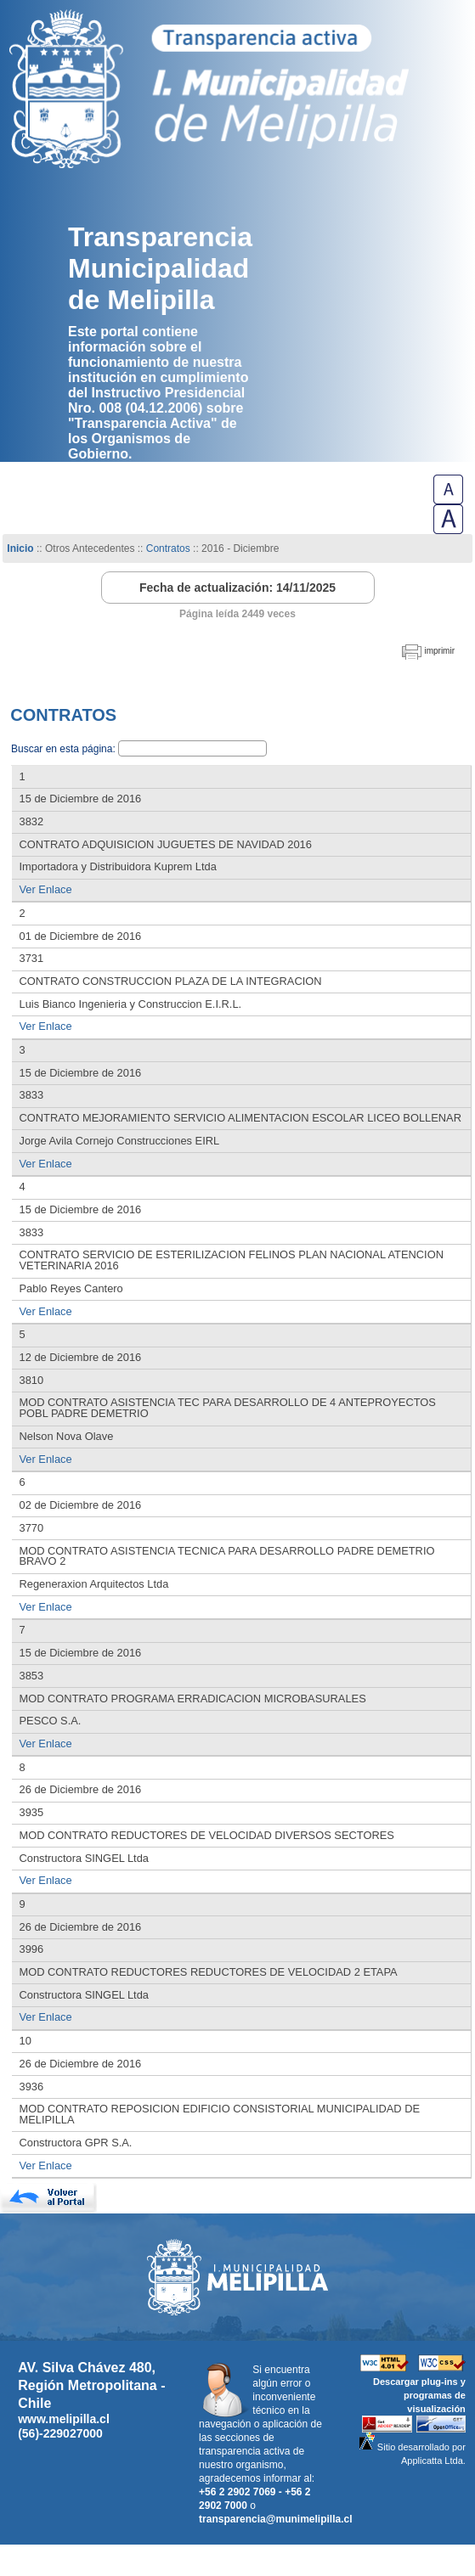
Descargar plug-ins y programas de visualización (419, 2395)
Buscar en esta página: (64, 749)
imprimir (439, 650)
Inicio (20, 548)
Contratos (169, 548)
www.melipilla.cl (64, 2419)
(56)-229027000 (60, 2433)
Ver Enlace (46, 889)
